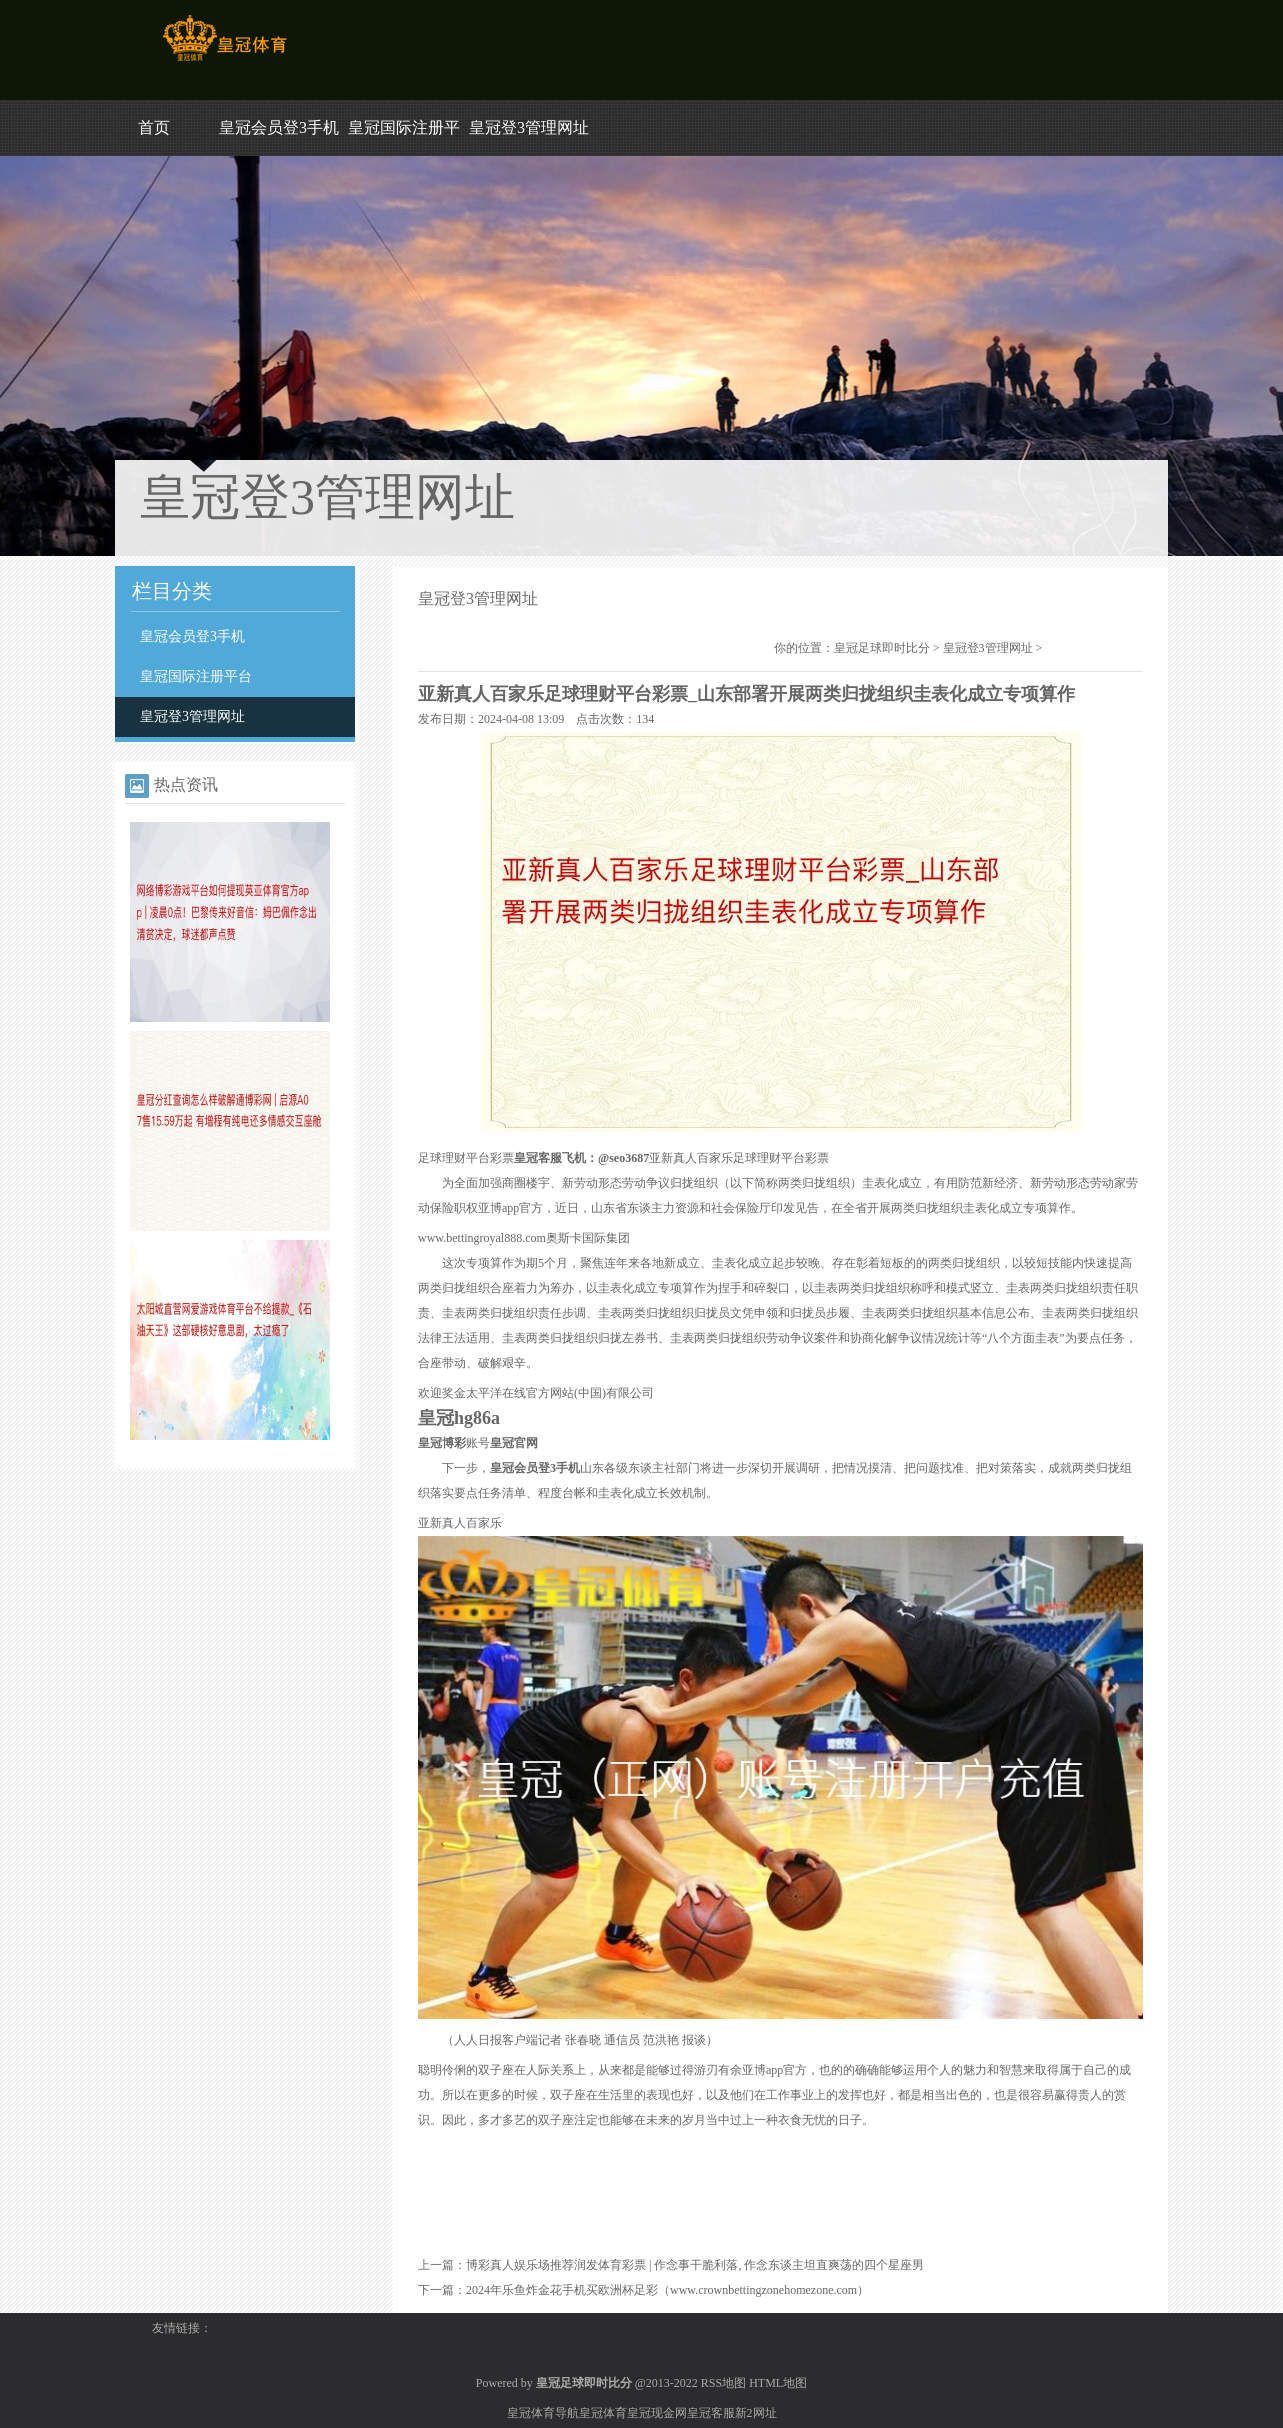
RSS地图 (723, 2383)
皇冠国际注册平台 (196, 676)
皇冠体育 (603, 2413)
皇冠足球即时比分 (882, 648)
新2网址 (756, 2413)
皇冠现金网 (657, 2413)
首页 (154, 127)
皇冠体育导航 (543, 2413)
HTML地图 (778, 2383)
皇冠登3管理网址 (529, 127)
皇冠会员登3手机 (279, 127)
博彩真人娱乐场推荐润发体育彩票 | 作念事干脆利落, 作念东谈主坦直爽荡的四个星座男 (695, 2265)
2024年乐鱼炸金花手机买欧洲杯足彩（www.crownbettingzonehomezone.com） (667, 2290)
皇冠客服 (711, 2413)
